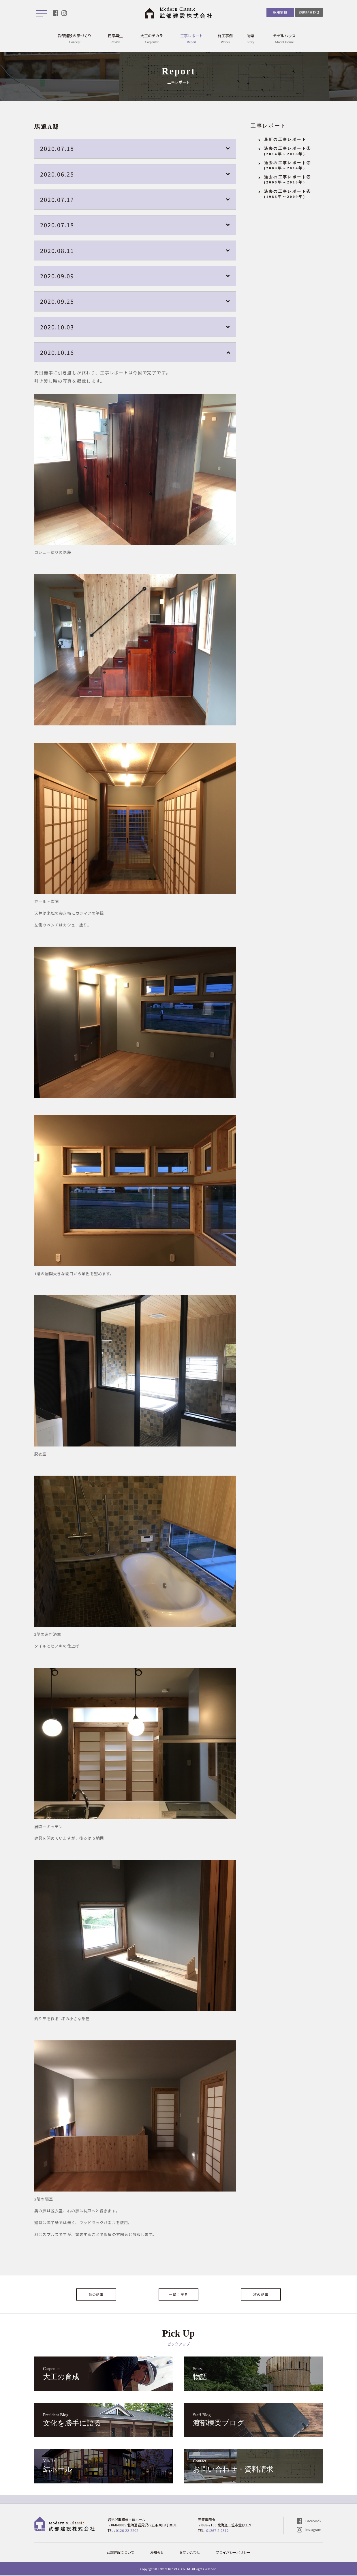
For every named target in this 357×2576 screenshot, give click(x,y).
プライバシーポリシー (233, 2552)
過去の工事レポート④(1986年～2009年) (287, 194)
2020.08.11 (57, 251)
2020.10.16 (57, 353)
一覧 (178, 2294)
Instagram (313, 2530)
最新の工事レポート (285, 140)
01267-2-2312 (217, 2531)
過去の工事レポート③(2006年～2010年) (287, 180)
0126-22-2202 (127, 2531)
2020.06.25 (57, 174)
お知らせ (157, 2552)
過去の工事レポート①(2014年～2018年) (287, 151)
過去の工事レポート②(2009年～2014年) (287, 165)
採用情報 (279, 12)
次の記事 (260, 2294)
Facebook (313, 2521)
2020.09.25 (57, 302)
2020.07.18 (57, 149)
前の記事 (96, 2294)
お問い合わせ (309, 12)
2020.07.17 (57, 200)
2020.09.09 (57, 276)
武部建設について (120, 2552)
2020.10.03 (57, 327)
